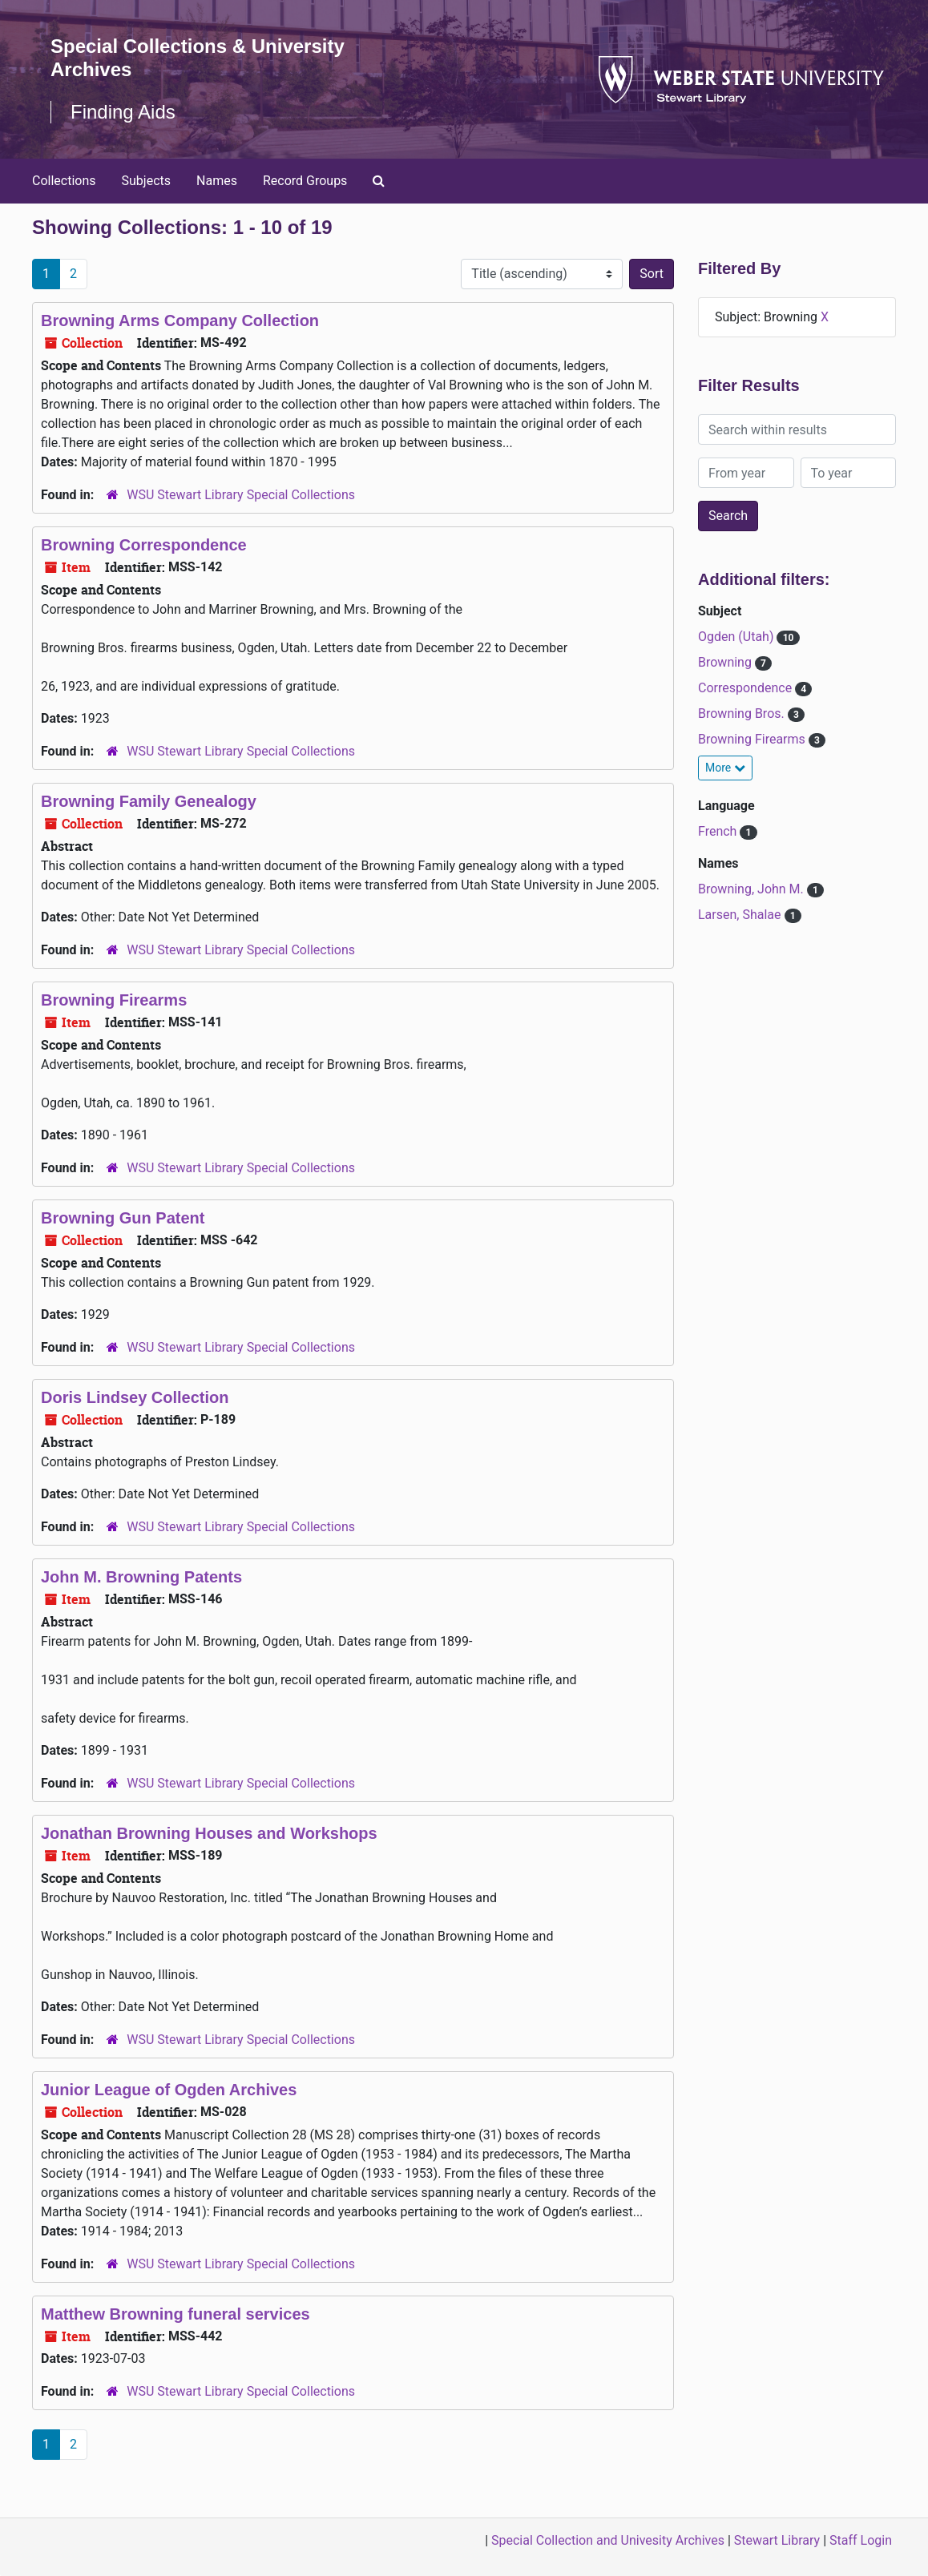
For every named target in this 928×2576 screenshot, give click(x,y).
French (719, 831)
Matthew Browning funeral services (175, 2314)
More (725, 767)
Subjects (146, 180)
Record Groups (305, 180)
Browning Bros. (743, 713)
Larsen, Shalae (741, 914)
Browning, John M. (752, 889)
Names (216, 180)
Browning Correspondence (144, 545)
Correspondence (746, 687)
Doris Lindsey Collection (134, 1397)
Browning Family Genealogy (148, 801)
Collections (64, 180)
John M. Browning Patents (141, 1577)
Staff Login (860, 2540)
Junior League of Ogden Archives (169, 2089)
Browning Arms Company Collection (180, 320)
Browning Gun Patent (122, 1218)
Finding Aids (123, 112)
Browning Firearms (114, 1000)
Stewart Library (777, 2540)
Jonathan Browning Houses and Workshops (209, 1833)
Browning (726, 662)
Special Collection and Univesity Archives (607, 2540)
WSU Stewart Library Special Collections (241, 494)
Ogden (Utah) (737, 636)
